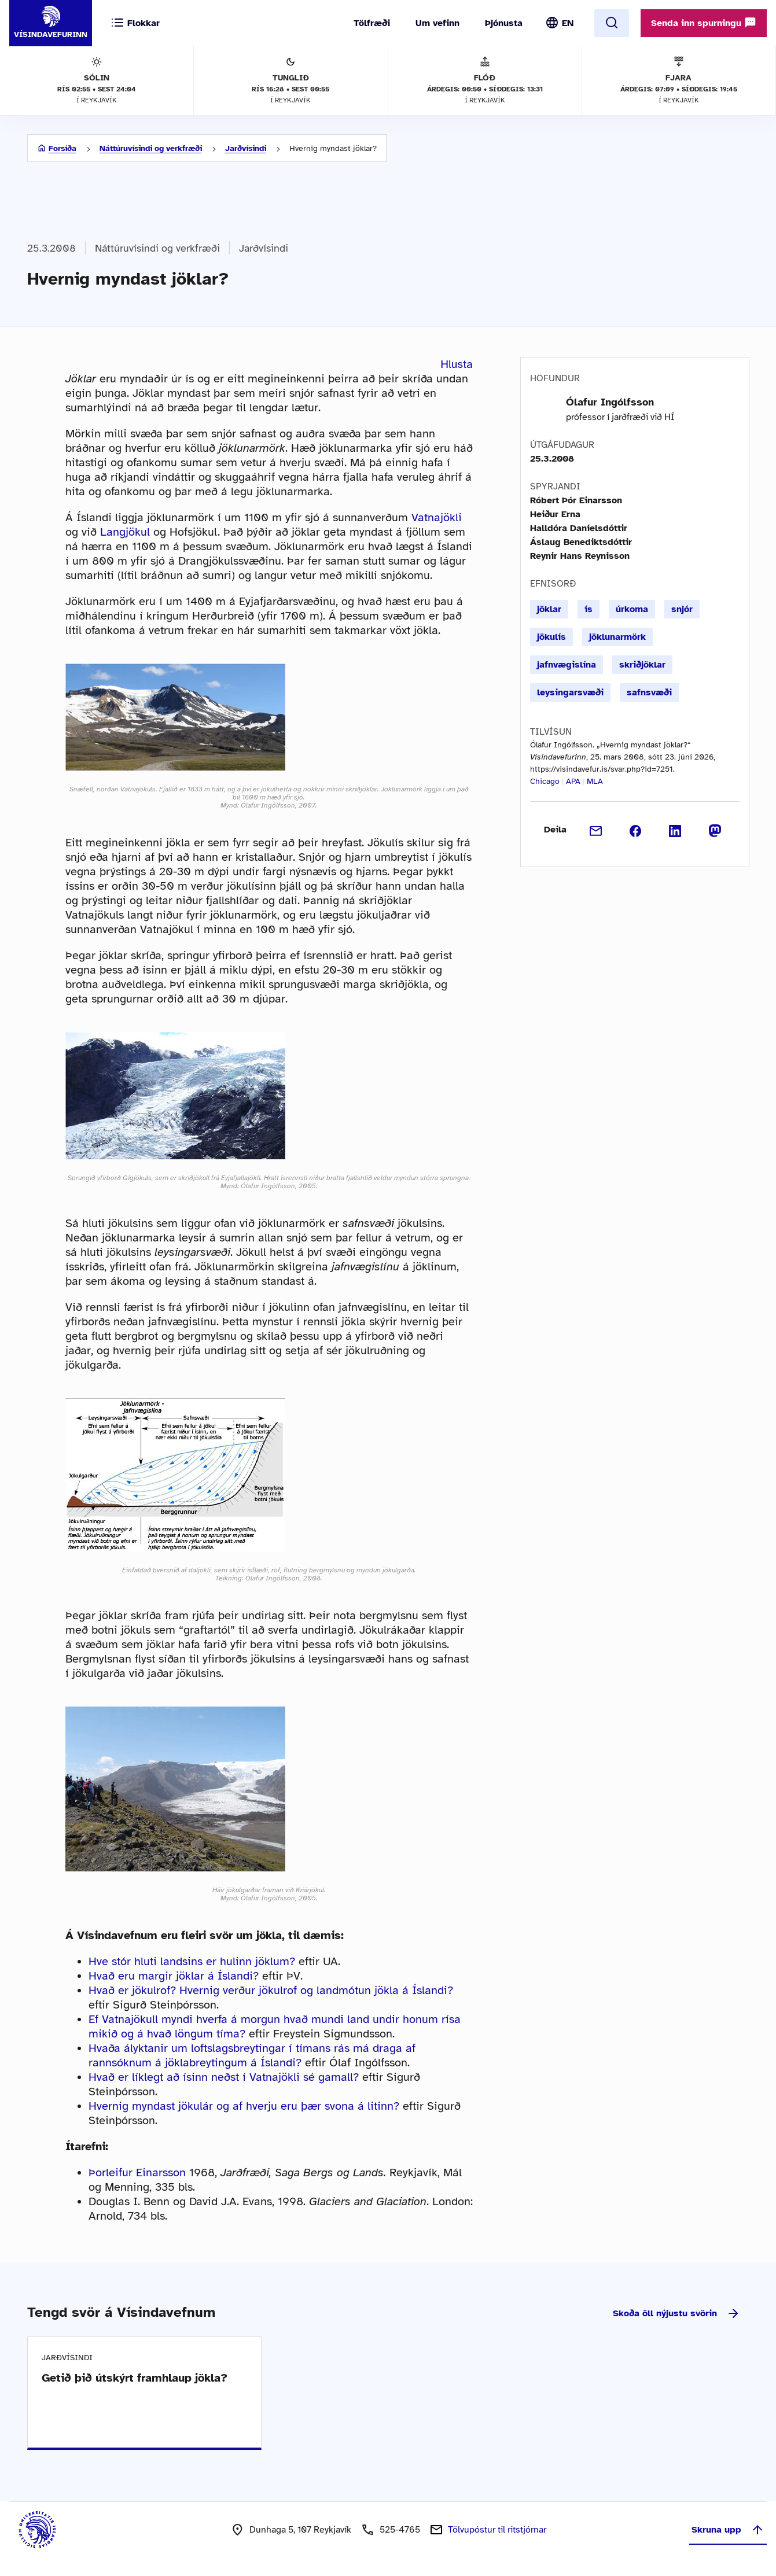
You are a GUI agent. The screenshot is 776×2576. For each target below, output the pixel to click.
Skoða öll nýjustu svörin (676, 2313)
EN (567, 23)
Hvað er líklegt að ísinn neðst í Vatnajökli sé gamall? (224, 2077)
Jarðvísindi (245, 148)
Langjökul (125, 532)
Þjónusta (504, 23)
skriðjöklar (642, 664)
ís (588, 609)
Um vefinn (437, 23)
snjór (682, 609)
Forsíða (62, 148)
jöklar (549, 609)
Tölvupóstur (497, 2530)
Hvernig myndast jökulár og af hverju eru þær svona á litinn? (244, 2106)
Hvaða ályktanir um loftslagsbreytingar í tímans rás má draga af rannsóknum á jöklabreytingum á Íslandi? (252, 2055)
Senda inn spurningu (703, 22)
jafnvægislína (566, 664)
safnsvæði (649, 692)
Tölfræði (372, 23)
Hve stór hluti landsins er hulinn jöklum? (192, 1961)
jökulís (551, 637)
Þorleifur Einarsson (137, 2172)
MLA (595, 781)
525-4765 (400, 2530)
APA (573, 781)
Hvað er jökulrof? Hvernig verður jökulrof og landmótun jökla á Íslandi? (271, 1990)
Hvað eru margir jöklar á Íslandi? (174, 1976)
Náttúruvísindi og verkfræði (151, 148)
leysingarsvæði (570, 692)
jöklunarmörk (617, 637)
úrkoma (632, 609)
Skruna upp (728, 2530)
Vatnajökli (436, 517)
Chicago (545, 781)
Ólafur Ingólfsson (610, 402)
